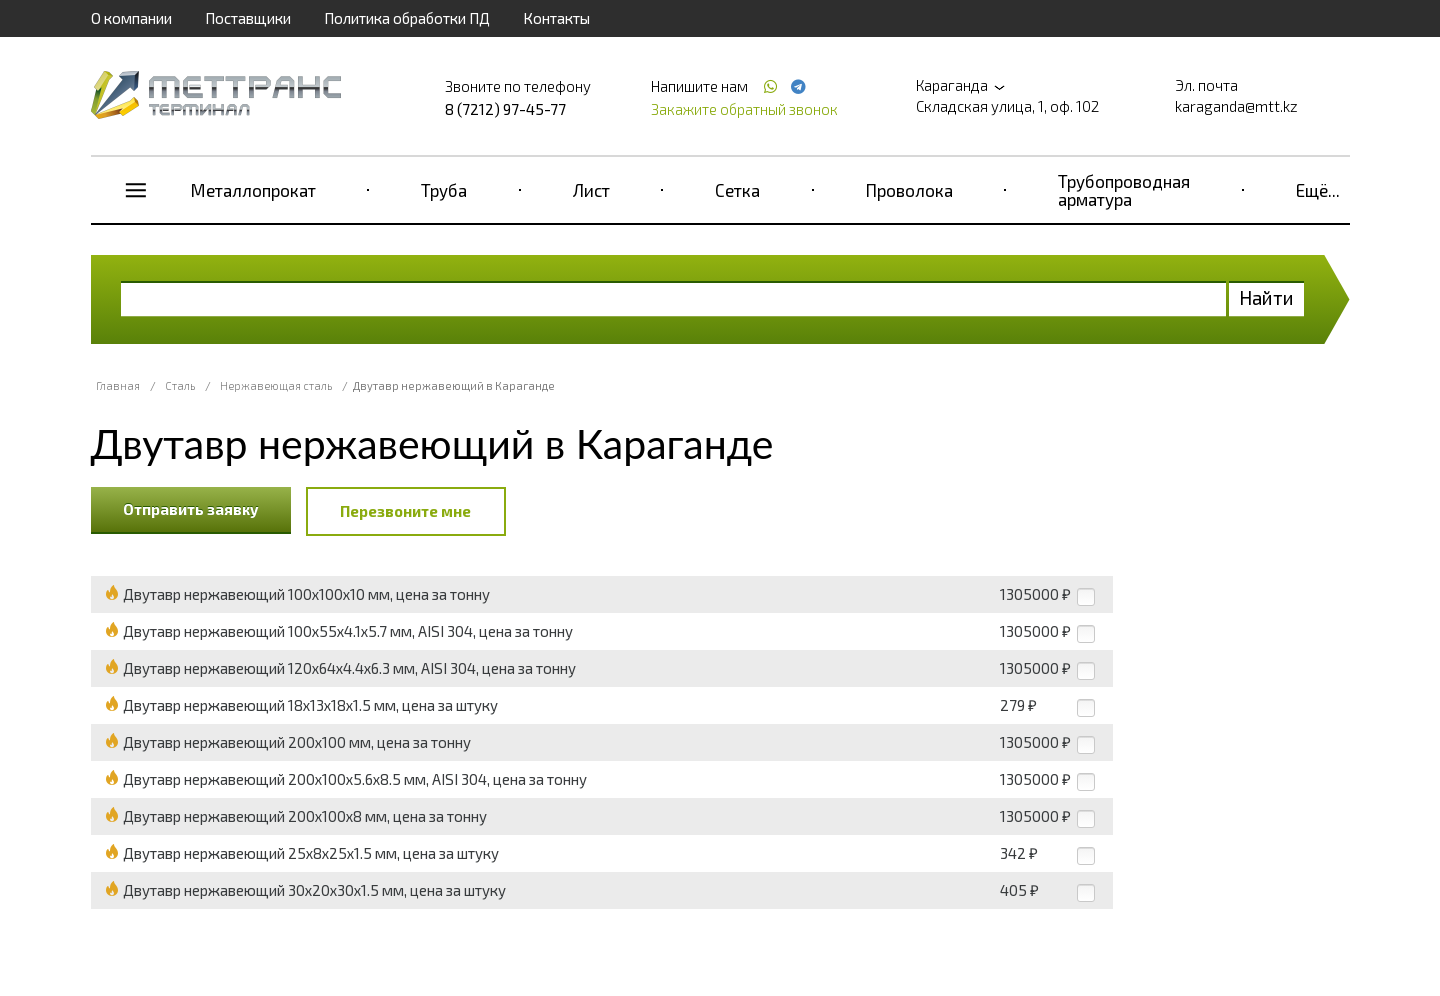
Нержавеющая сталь (276, 385)
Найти (1266, 297)
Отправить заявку (191, 509)
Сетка (737, 190)
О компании (131, 18)
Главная (118, 385)
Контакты (556, 18)
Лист (591, 190)
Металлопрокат (253, 190)
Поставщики (248, 18)
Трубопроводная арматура (1124, 190)
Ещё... (1318, 190)
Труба (444, 190)
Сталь (180, 385)
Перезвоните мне (405, 511)
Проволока (909, 190)
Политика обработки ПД (407, 18)
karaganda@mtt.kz (1236, 106)
